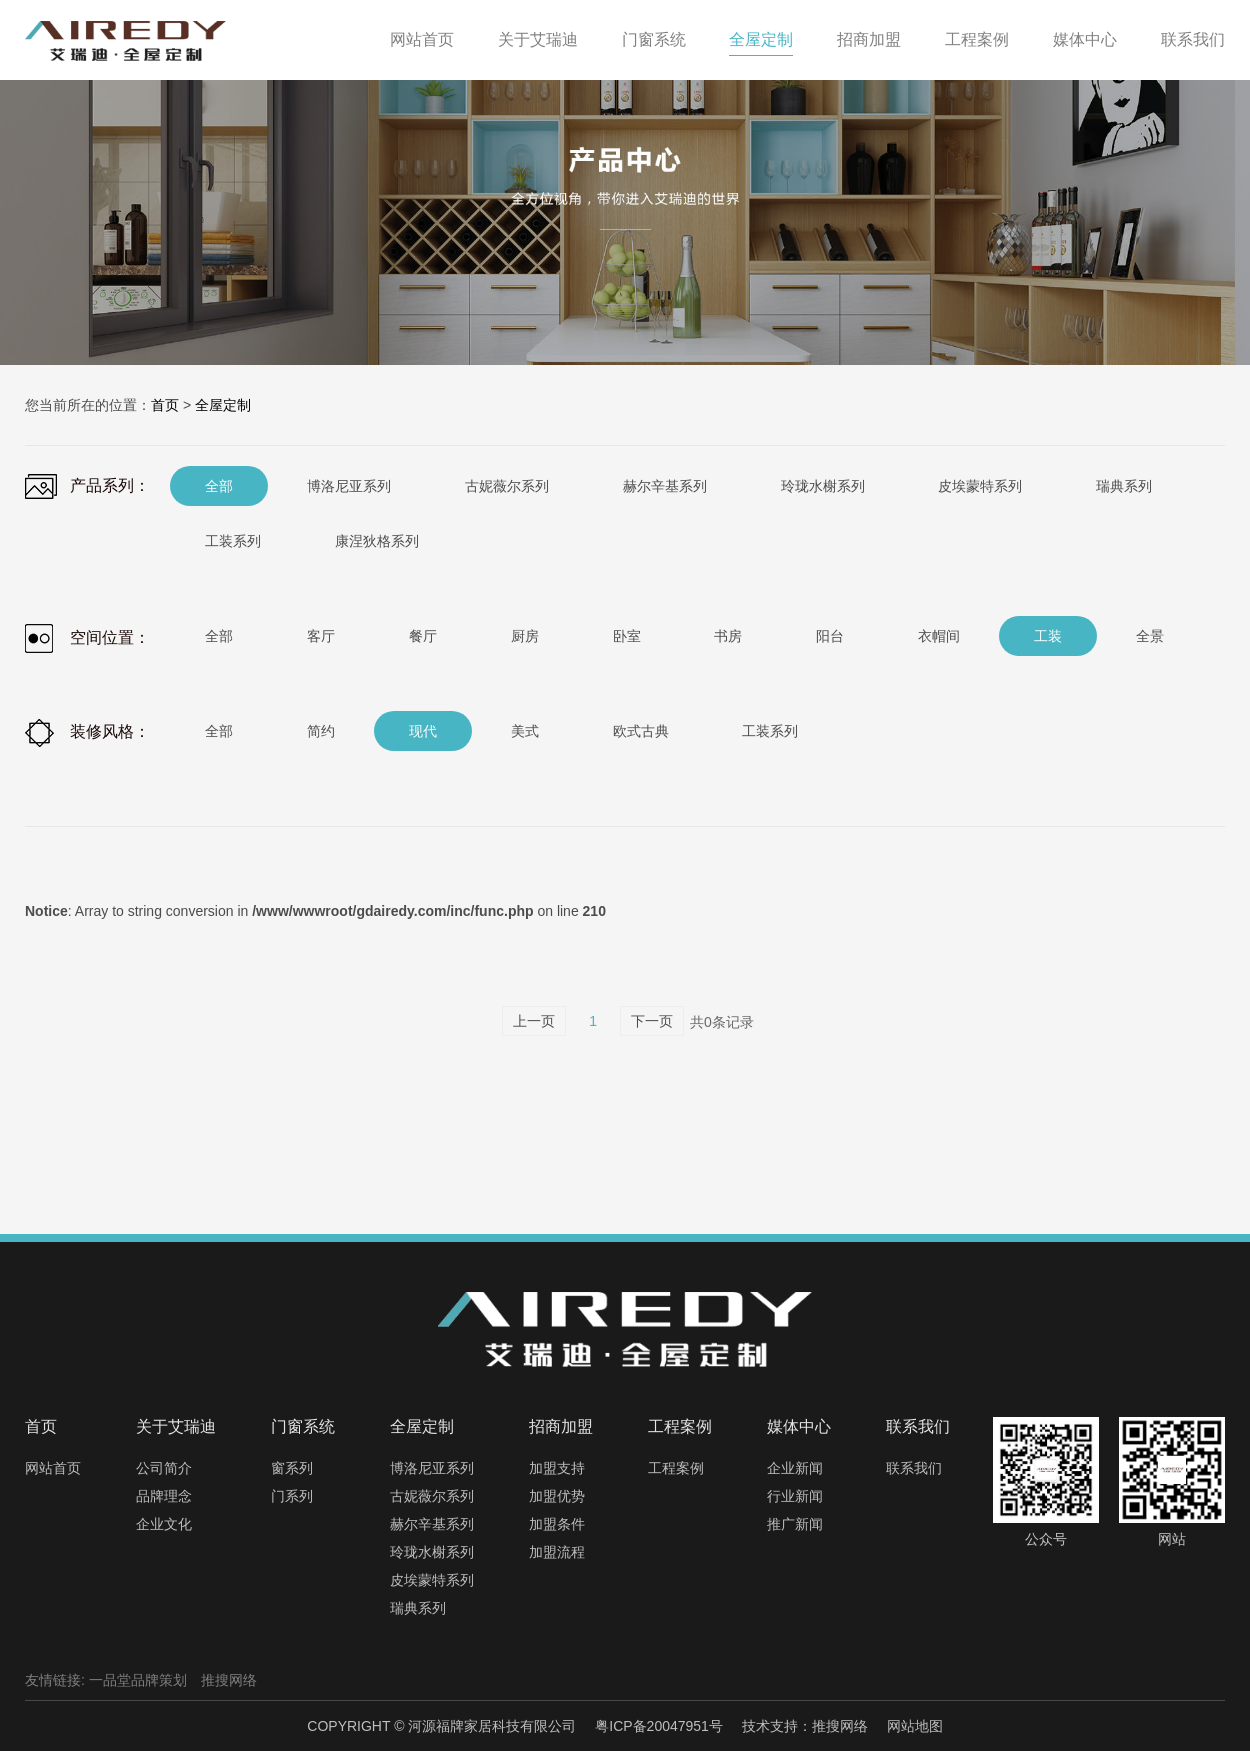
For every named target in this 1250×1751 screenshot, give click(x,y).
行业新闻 (795, 1496)
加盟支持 (557, 1468)
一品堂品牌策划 (138, 1680)
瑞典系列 (418, 1608)
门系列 (292, 1496)
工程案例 (676, 1468)
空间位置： (87, 638)
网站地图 (915, 1726)
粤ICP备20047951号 (659, 1726)
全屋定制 (223, 405)
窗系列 (292, 1468)
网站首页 (53, 1468)
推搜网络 (229, 1680)
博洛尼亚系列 (432, 1468)
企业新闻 (795, 1468)
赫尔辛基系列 (432, 1524)
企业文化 (164, 1524)
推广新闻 (795, 1524)
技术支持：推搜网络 (805, 1726)
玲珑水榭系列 (432, 1552)
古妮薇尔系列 (432, 1496)
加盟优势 (557, 1496)
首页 (165, 405)
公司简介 (164, 1468)
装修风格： (87, 733)
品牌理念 (164, 1496)
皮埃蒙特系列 (432, 1580)
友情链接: (55, 1680)
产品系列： (87, 486)
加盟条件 (557, 1524)
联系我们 (914, 1468)
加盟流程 (557, 1552)
